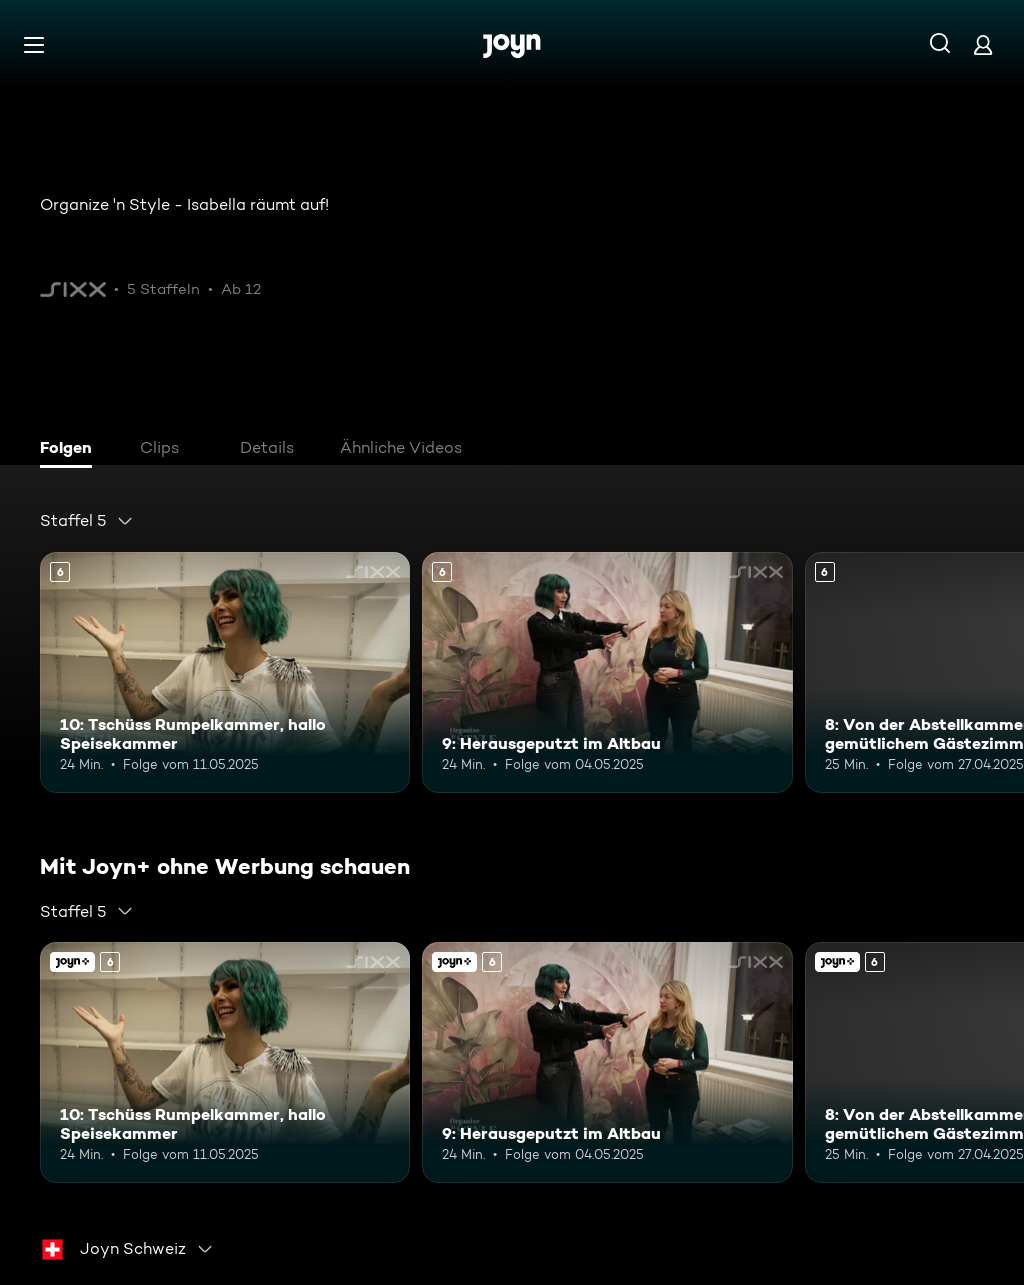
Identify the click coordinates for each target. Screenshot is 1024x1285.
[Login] (983, 44)
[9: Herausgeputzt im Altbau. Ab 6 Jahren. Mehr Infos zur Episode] (607, 672)
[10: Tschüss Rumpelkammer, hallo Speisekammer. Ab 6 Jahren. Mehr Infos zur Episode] (225, 672)
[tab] (71, 450)
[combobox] (87, 521)
